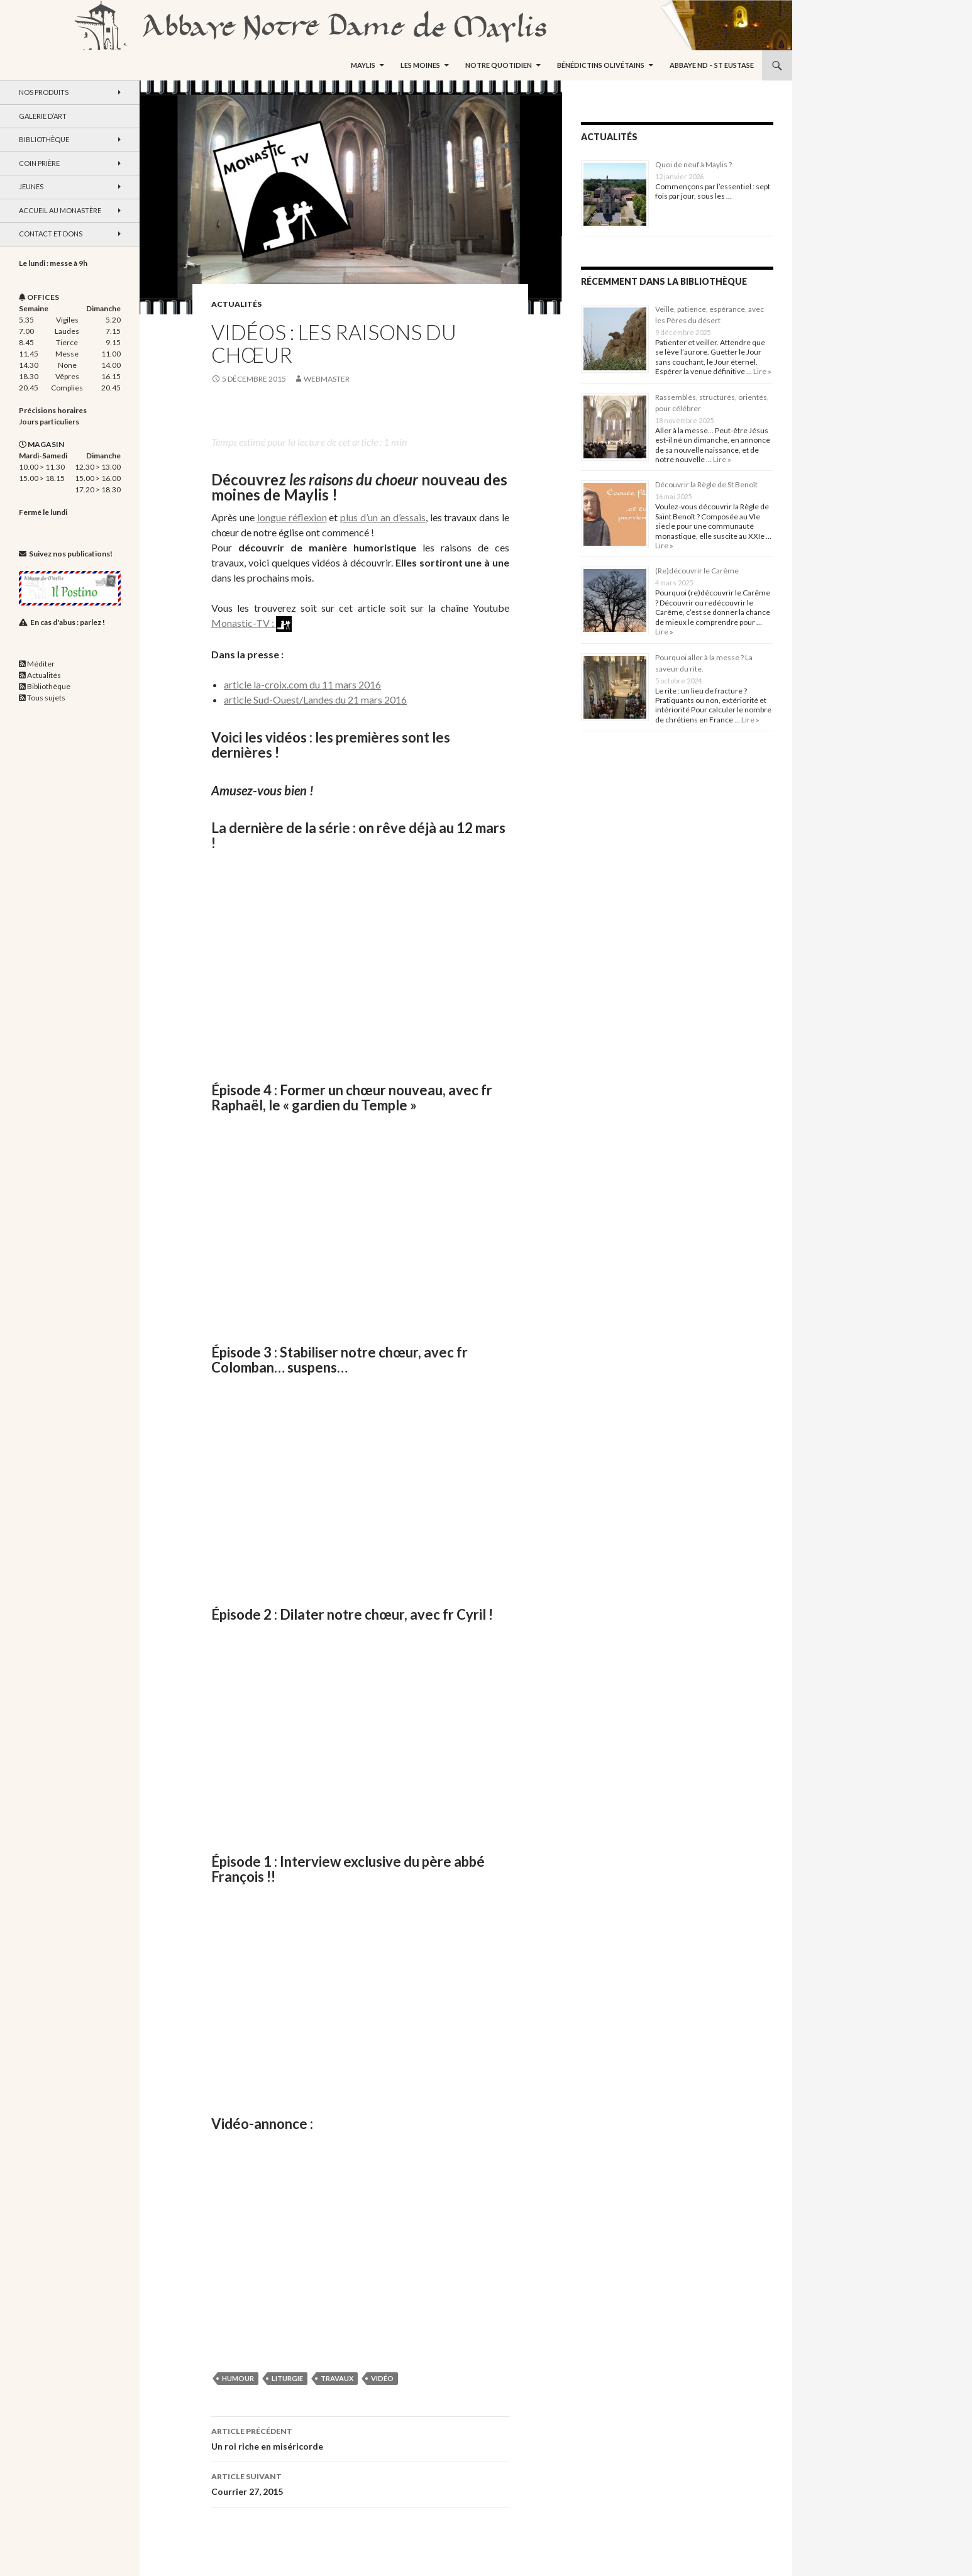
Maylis (363, 65)
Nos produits (44, 92)
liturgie (287, 2378)
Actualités (236, 304)
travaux (337, 2378)
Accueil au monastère (60, 210)
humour (238, 2378)
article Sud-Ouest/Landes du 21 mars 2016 (315, 699)
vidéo (382, 2378)
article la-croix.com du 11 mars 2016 (302, 684)
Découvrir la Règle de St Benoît (706, 484)
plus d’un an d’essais (383, 517)
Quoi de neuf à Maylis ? (693, 164)
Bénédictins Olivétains (600, 65)
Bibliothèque (44, 139)
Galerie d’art (43, 116)
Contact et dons (50, 233)
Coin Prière (39, 163)
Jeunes (31, 186)
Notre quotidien (498, 65)
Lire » (761, 371)
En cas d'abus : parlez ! (67, 622)
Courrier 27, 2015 (360, 2483)
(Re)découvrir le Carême (697, 570)
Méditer (41, 663)
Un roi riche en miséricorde (360, 2438)
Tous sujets (46, 697)
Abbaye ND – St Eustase (712, 65)
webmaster (327, 379)
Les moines (420, 65)
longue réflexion (292, 517)
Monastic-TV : (251, 623)
